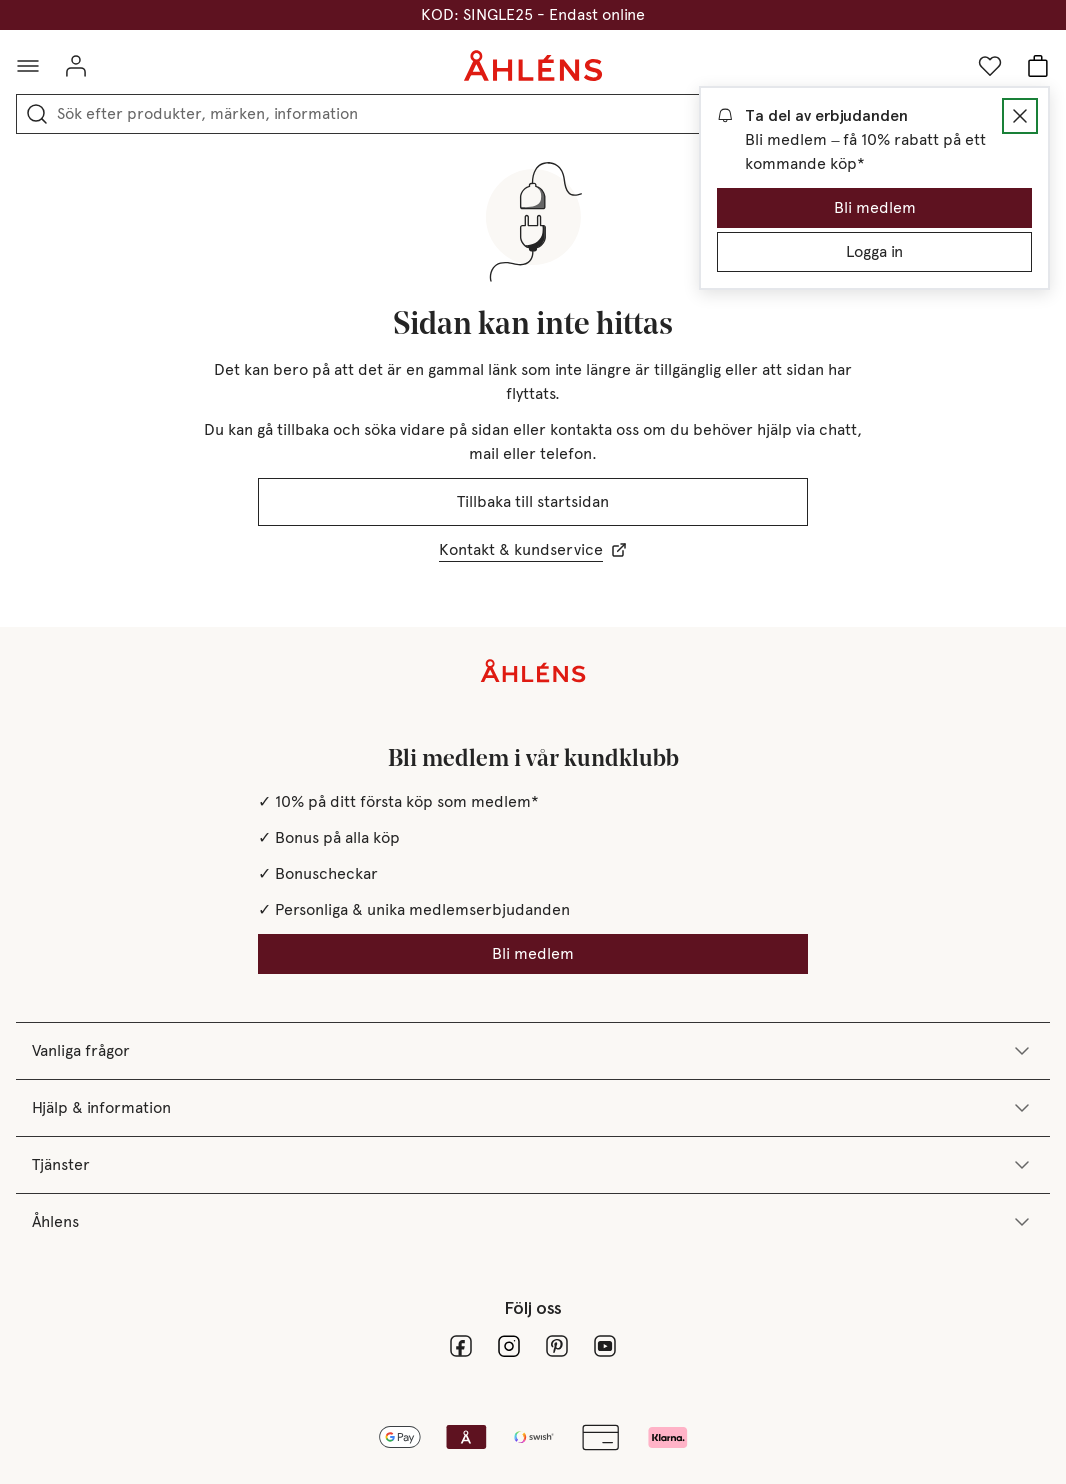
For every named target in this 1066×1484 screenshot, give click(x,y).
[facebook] (461, 1346)
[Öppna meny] (28, 66)
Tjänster (533, 1165)
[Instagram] (509, 1346)
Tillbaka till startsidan (533, 501)
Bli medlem (875, 207)
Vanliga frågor (533, 1051)
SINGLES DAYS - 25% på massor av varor (533, 14)
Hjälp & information (533, 1108)
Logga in (874, 251)
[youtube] (605, 1346)
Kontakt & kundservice (533, 549)
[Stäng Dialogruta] (1020, 116)
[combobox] (547, 114)
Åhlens (533, 1222)
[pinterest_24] (557, 1346)
